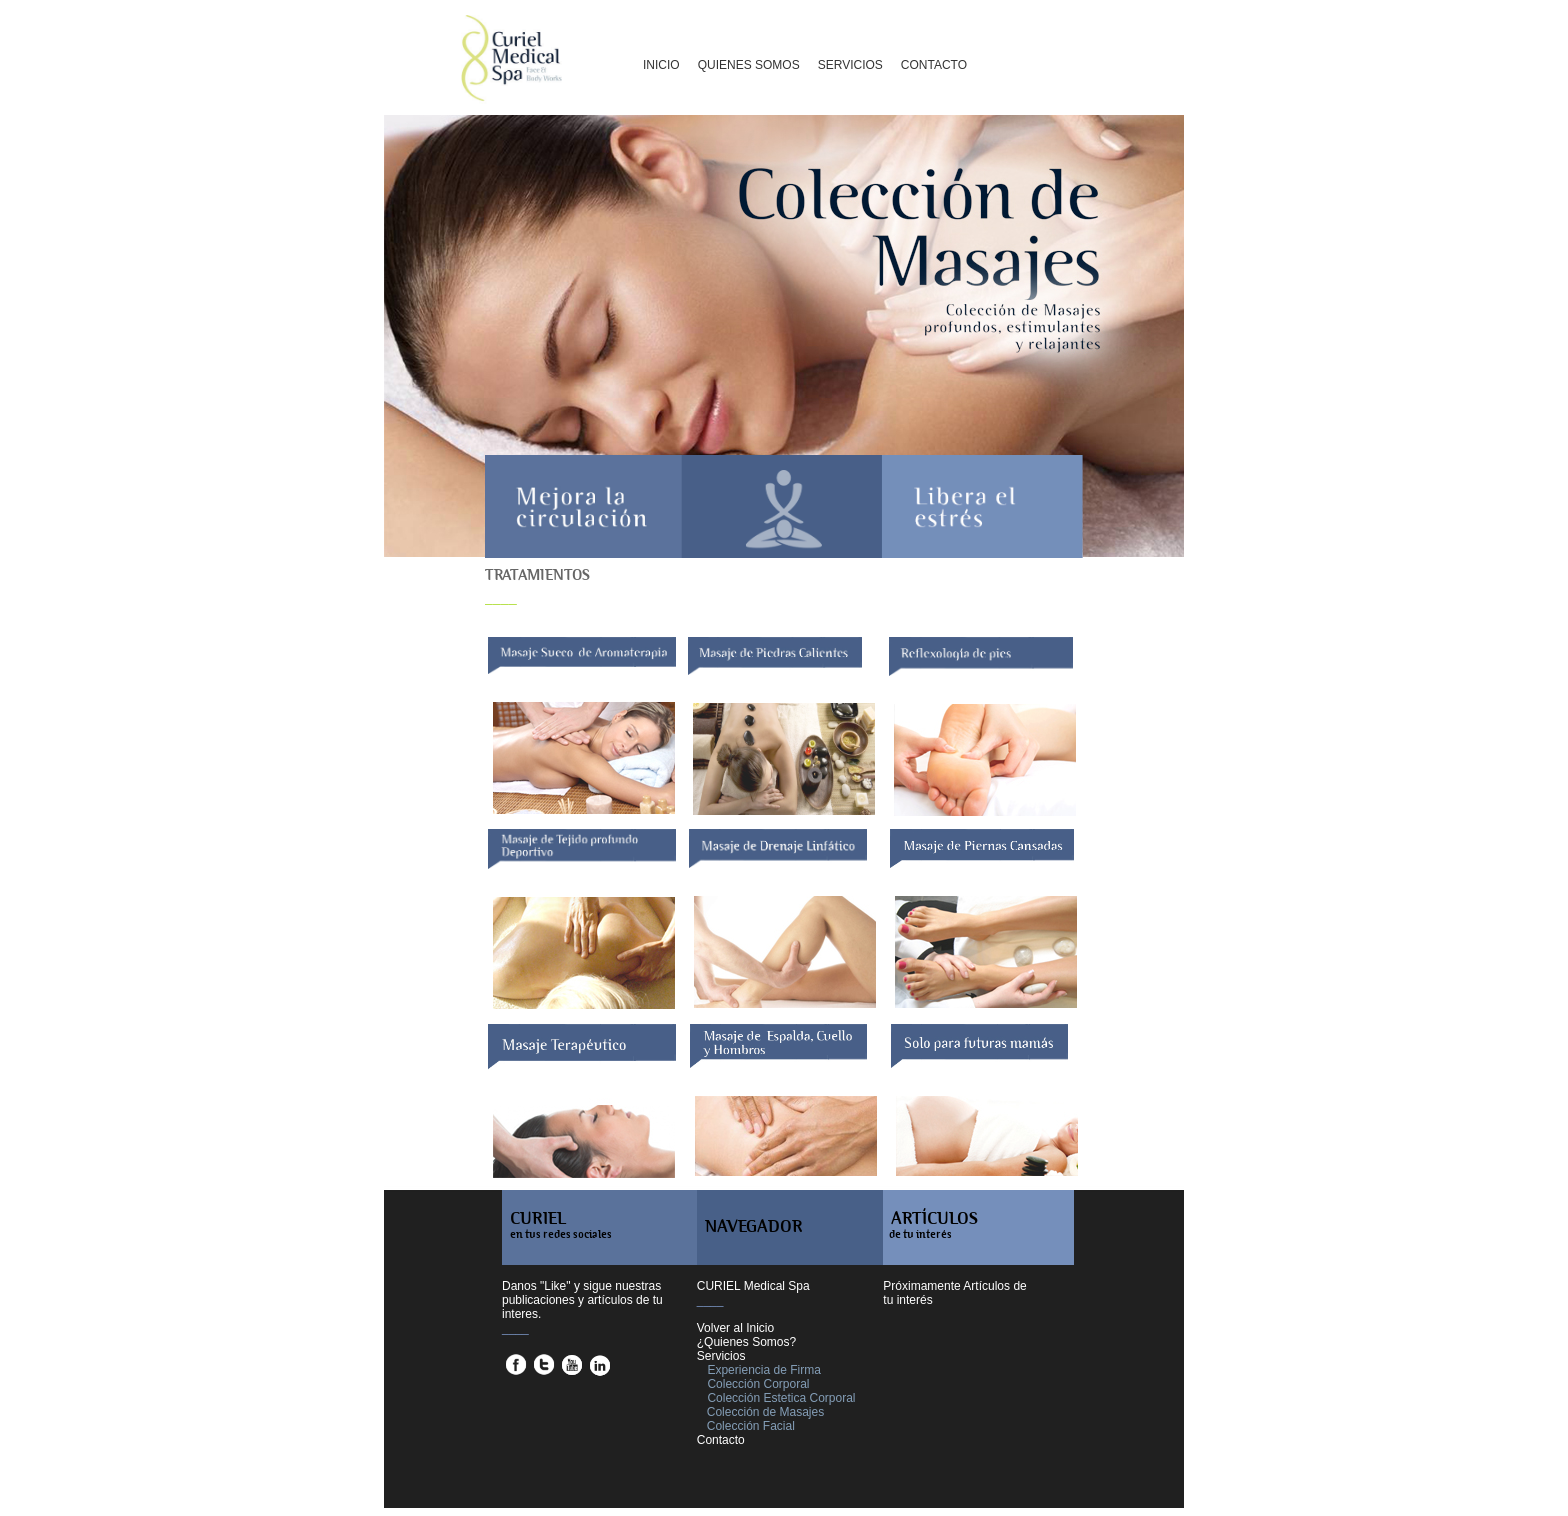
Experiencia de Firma (763, 1370)
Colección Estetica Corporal (781, 1398)
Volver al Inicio (735, 1328)
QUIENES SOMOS (749, 65)
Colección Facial (751, 1426)
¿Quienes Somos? (746, 1342)
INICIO (661, 65)
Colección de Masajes (765, 1412)
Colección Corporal (758, 1384)
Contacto (721, 1440)
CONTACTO (934, 65)
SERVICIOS (850, 65)
